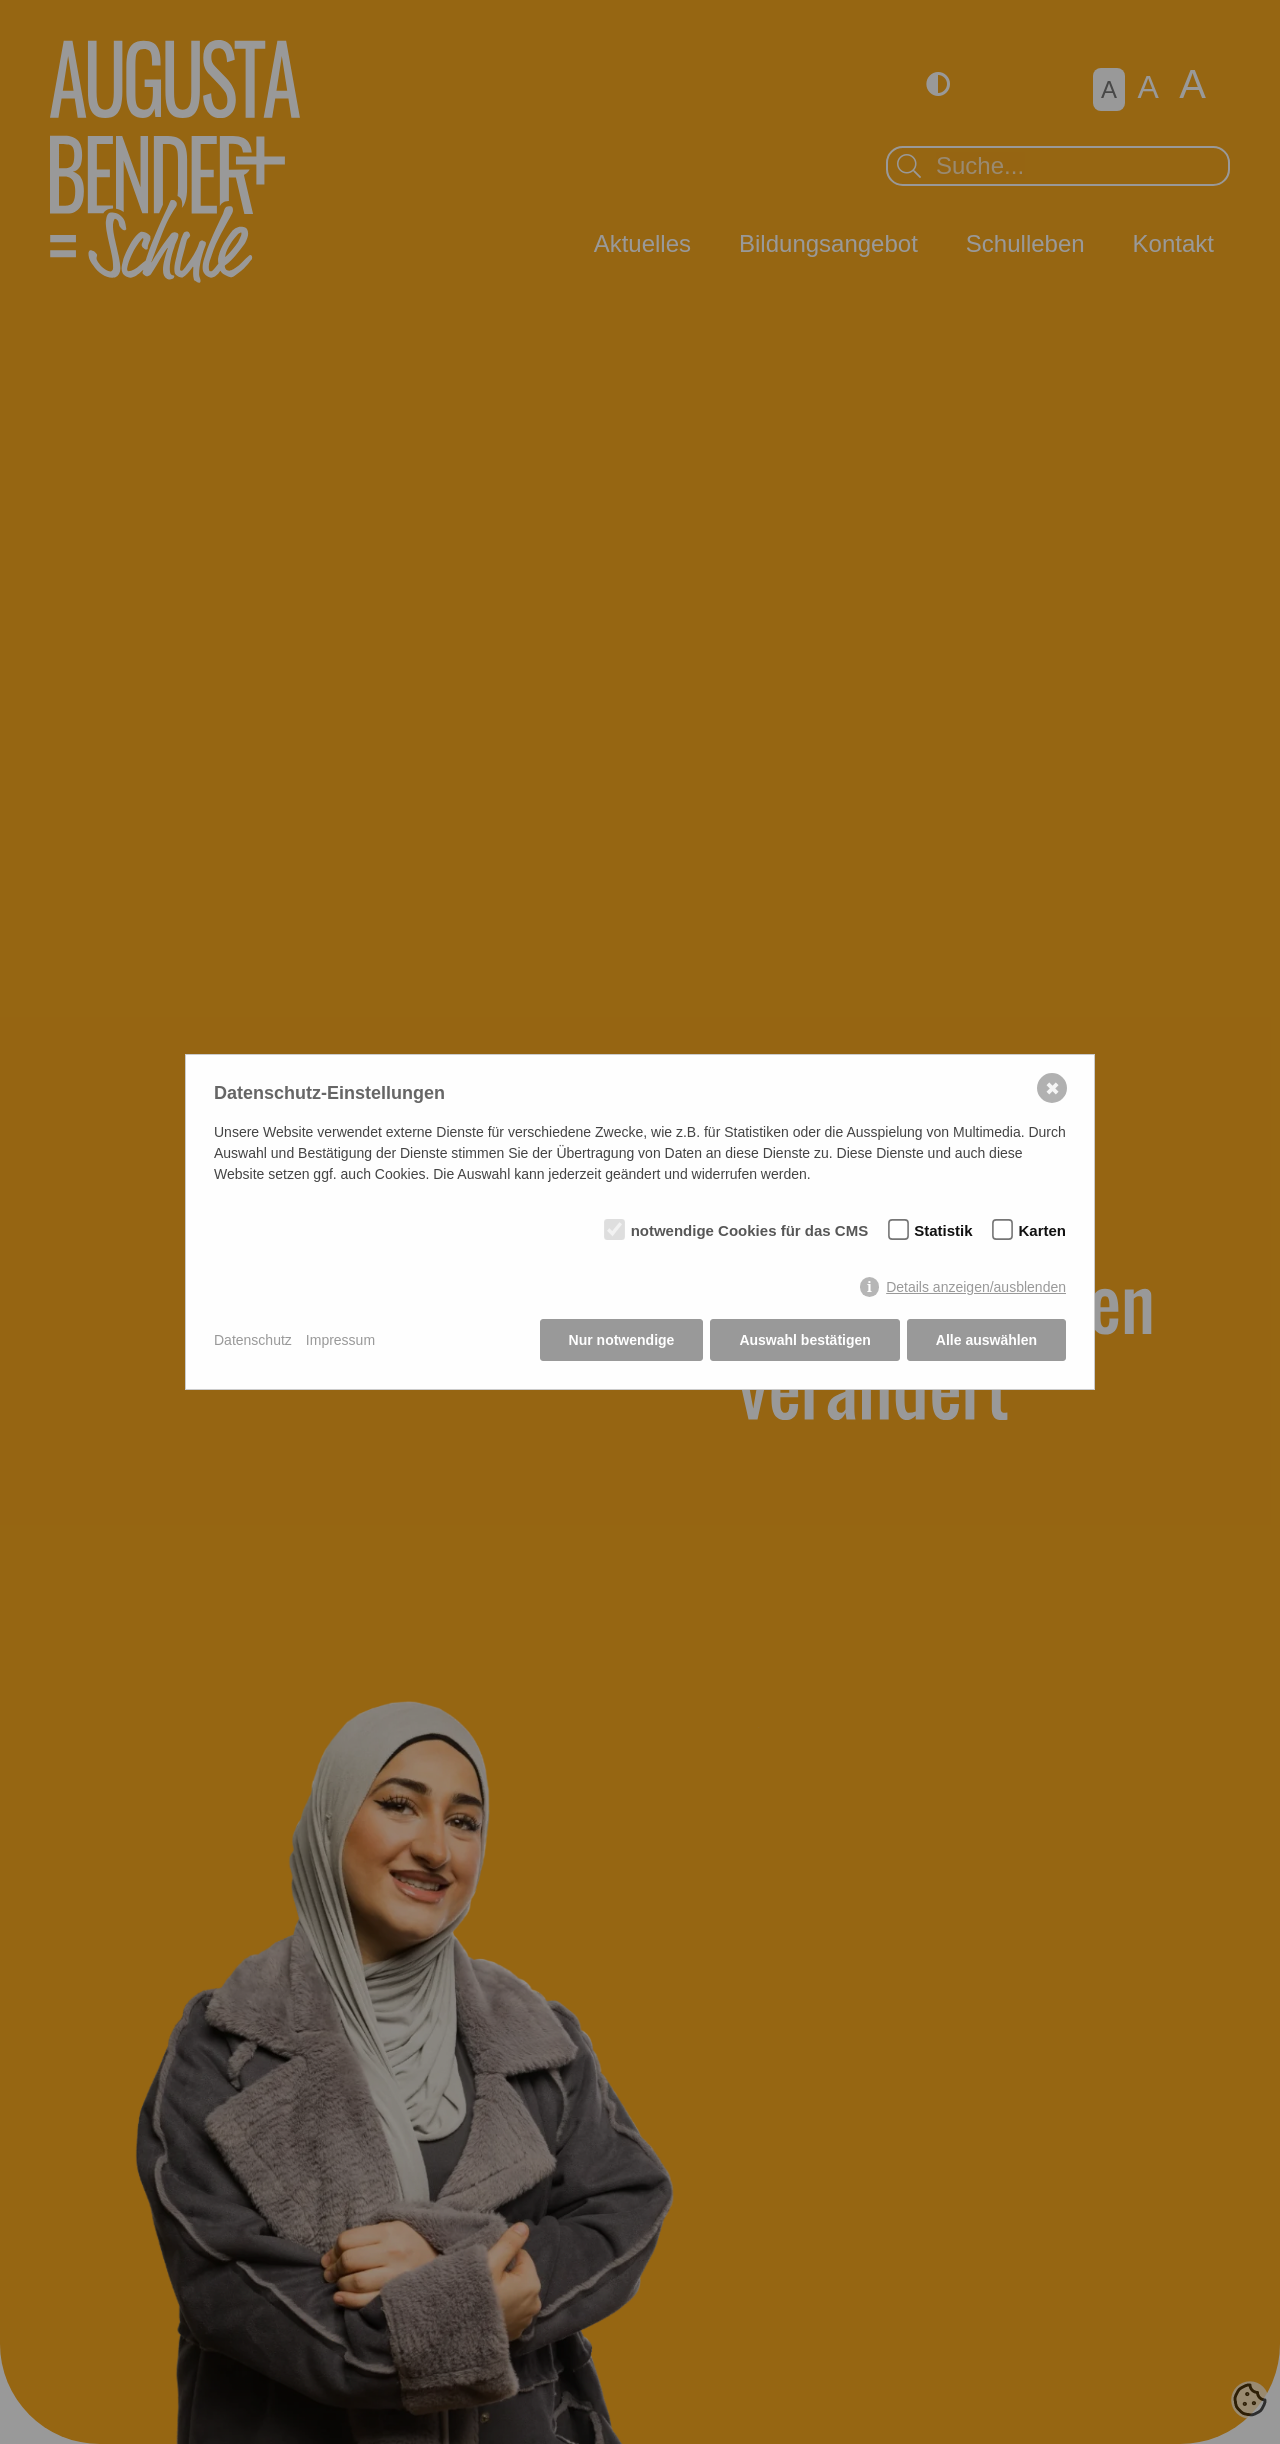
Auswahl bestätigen (804, 1340)
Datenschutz (253, 1340)
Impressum (340, 1340)
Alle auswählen (986, 1340)
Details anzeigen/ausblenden (976, 1287)
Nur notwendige (622, 1340)
